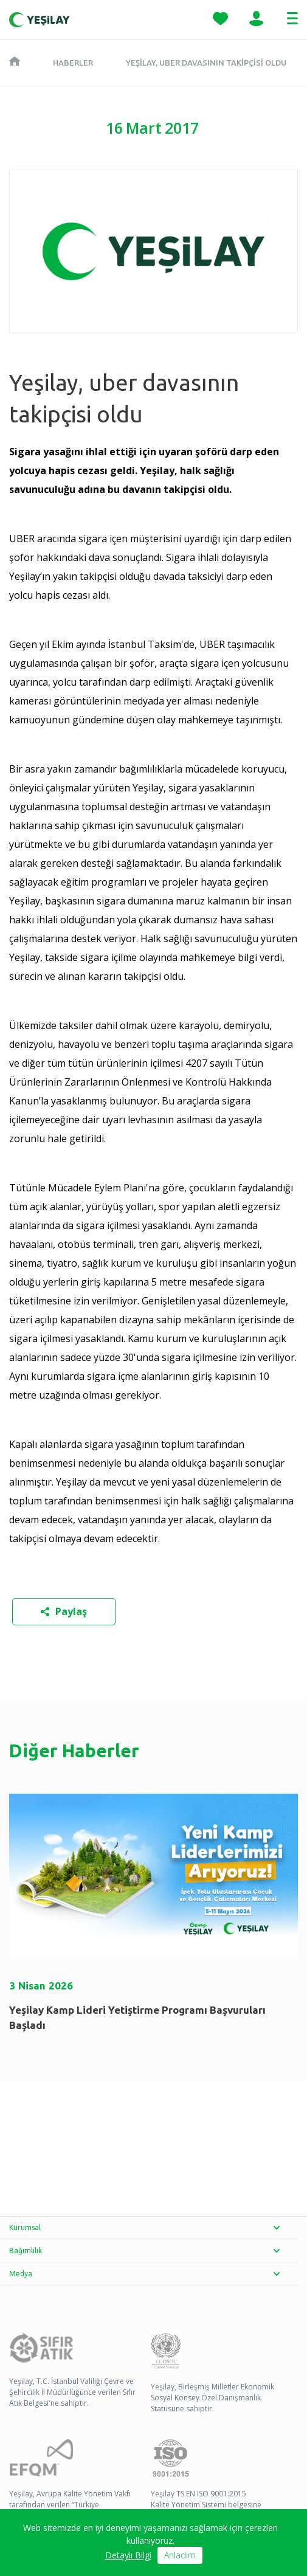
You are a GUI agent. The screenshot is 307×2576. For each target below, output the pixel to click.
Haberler (73, 62)
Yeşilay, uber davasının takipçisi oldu (206, 62)
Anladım (180, 2555)
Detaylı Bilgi (128, 2555)
